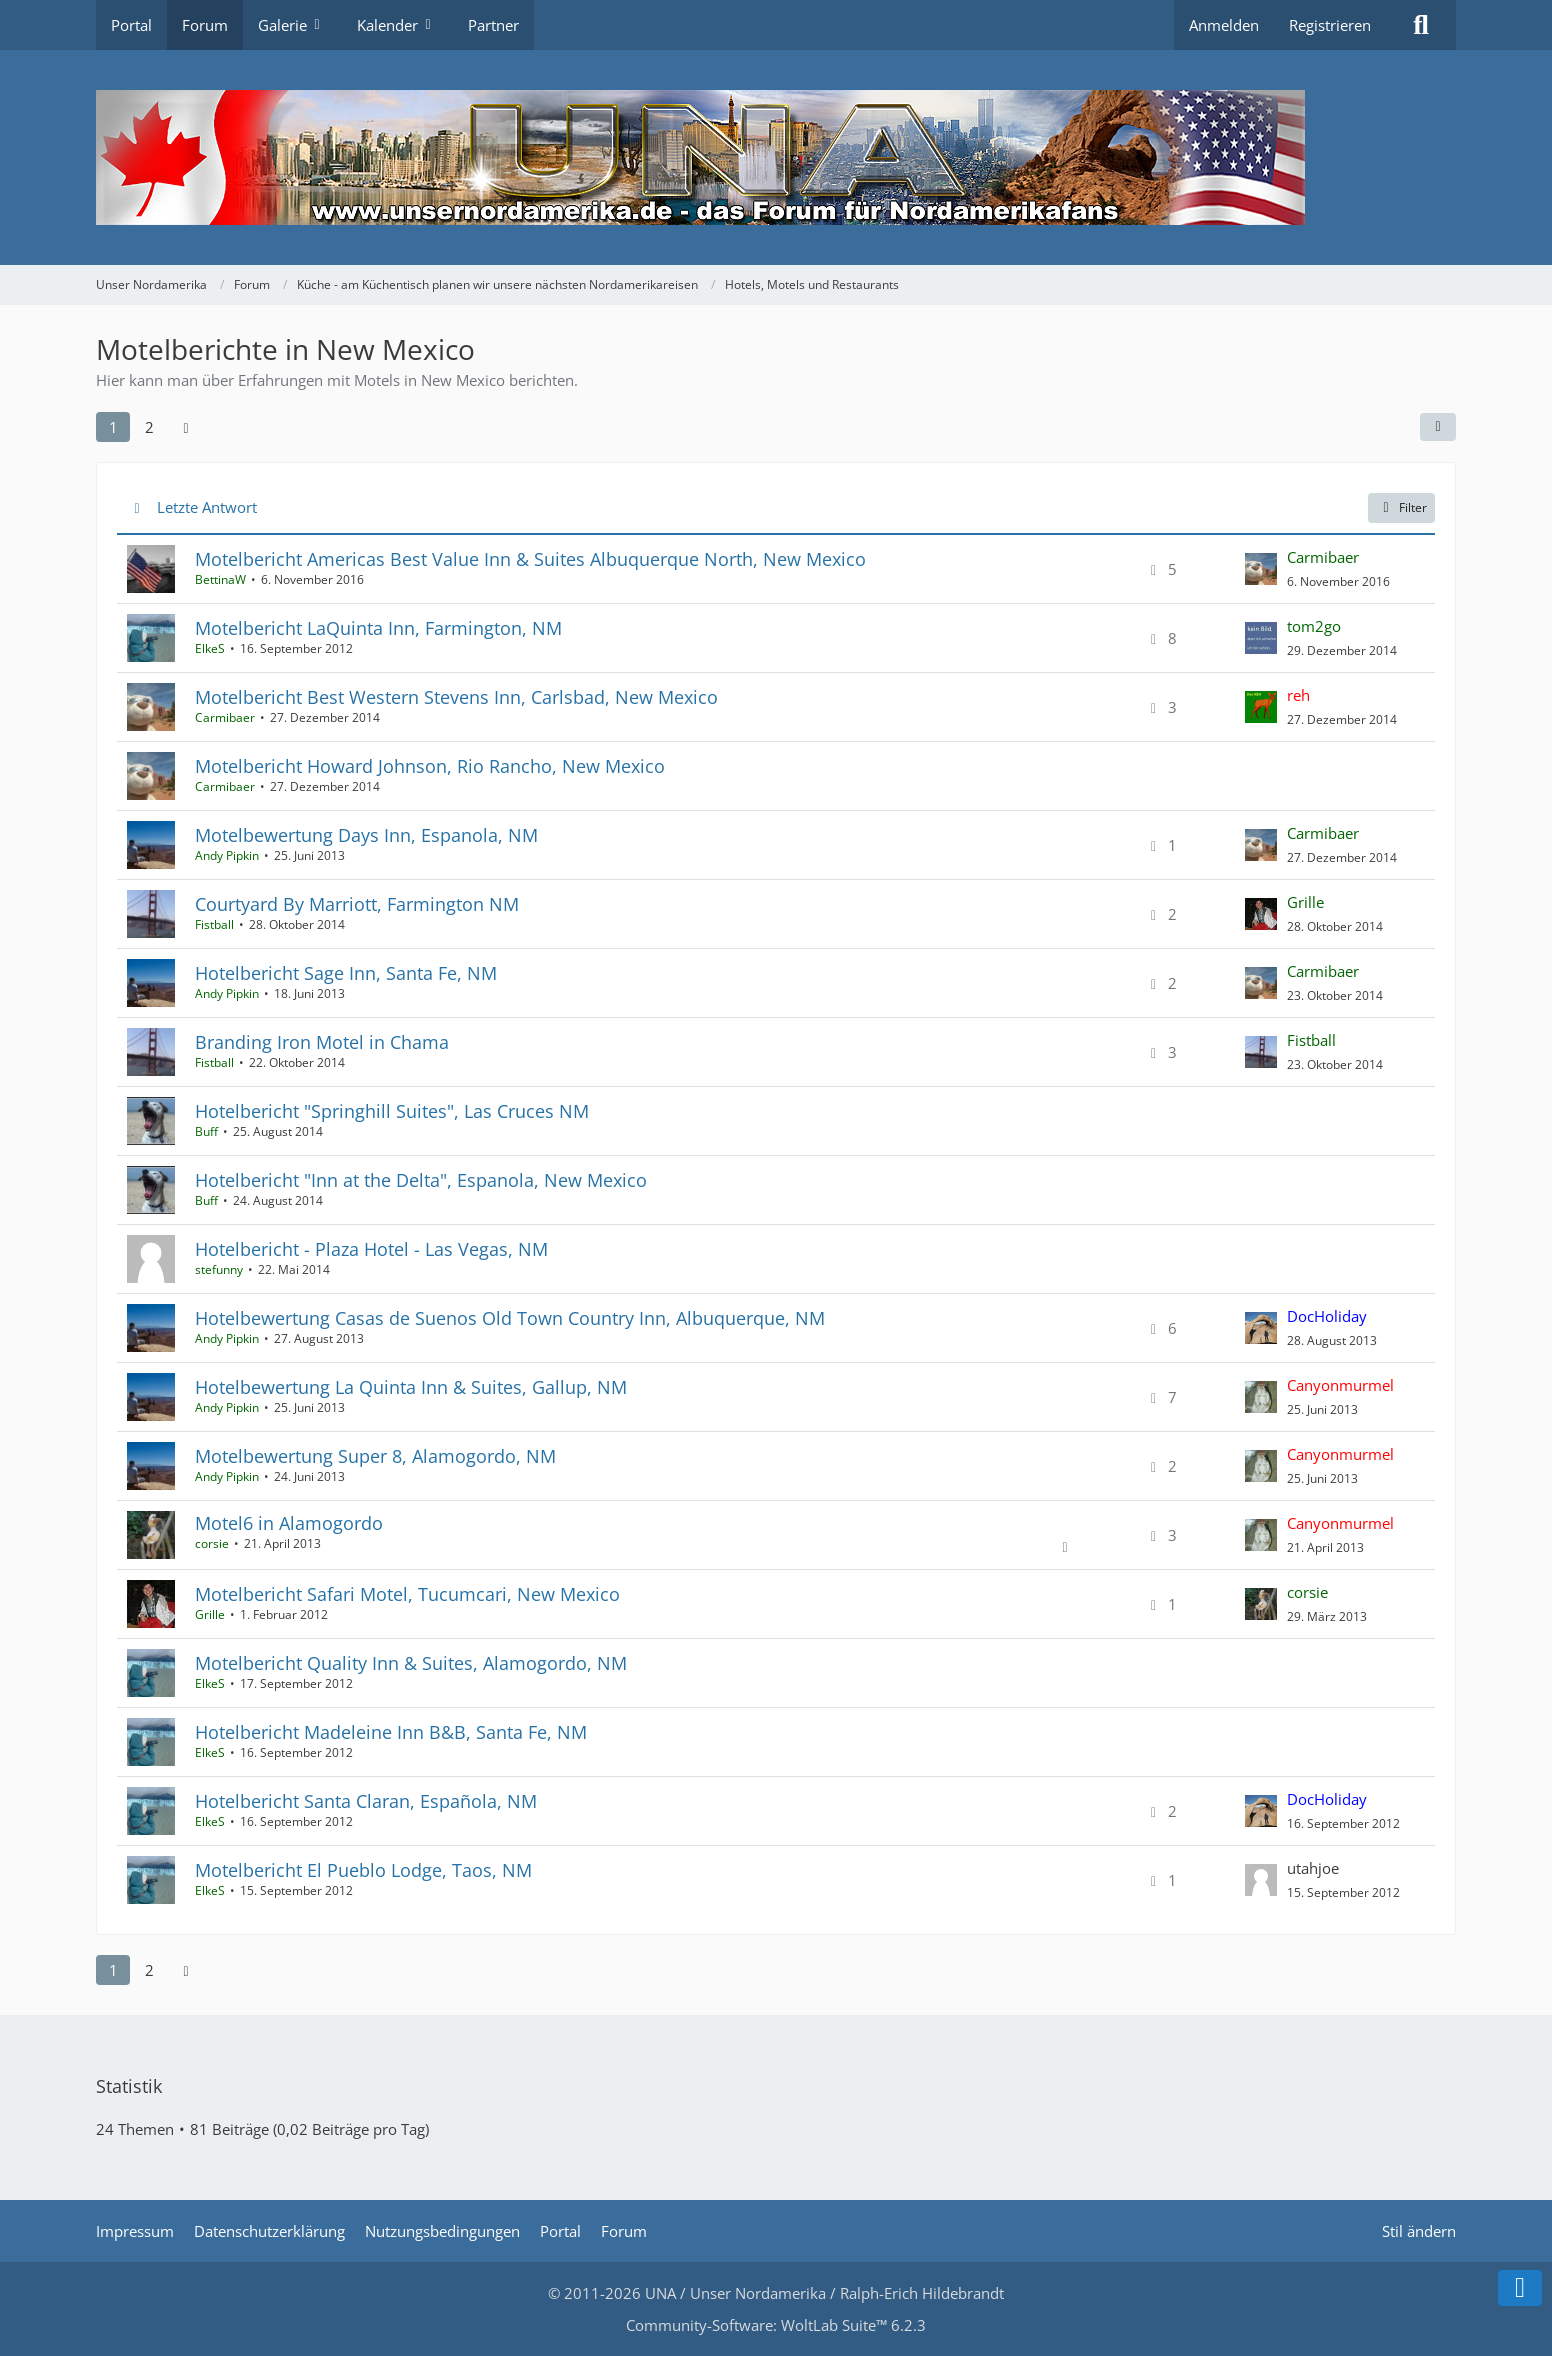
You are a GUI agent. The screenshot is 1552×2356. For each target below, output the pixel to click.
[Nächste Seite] (186, 427)
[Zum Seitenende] (1520, 2288)
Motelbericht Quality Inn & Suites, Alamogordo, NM (411, 1663)
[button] (1438, 427)
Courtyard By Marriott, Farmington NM (357, 904)
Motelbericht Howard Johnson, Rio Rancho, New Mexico (430, 766)
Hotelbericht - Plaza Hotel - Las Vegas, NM (371, 1249)
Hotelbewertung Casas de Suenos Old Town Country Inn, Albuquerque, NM (510, 1318)
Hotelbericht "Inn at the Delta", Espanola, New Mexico (421, 1180)
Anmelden (1224, 25)
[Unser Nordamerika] (776, 157)
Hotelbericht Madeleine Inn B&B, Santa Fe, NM (391, 1732)
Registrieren (1330, 25)
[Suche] (1421, 25)
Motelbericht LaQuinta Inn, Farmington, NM (378, 628)
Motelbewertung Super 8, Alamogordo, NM (375, 1456)
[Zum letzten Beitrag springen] (1261, 569)
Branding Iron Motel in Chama (322, 1042)
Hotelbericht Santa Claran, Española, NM (366, 1801)
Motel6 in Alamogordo (289, 1523)
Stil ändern (1419, 2231)
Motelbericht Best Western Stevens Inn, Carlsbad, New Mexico (456, 697)
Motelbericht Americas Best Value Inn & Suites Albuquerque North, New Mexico (530, 559)
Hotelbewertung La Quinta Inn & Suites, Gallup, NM (411, 1387)
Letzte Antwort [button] (207, 507)
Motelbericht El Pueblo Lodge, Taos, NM (363, 1870)
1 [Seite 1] (113, 427)
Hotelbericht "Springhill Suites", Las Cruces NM (392, 1111)
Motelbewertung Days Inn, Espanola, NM (366, 835)
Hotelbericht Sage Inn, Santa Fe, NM (346, 973)
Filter (1401, 507)
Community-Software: (776, 2325)
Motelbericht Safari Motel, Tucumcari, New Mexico (407, 1594)
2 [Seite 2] (149, 427)
